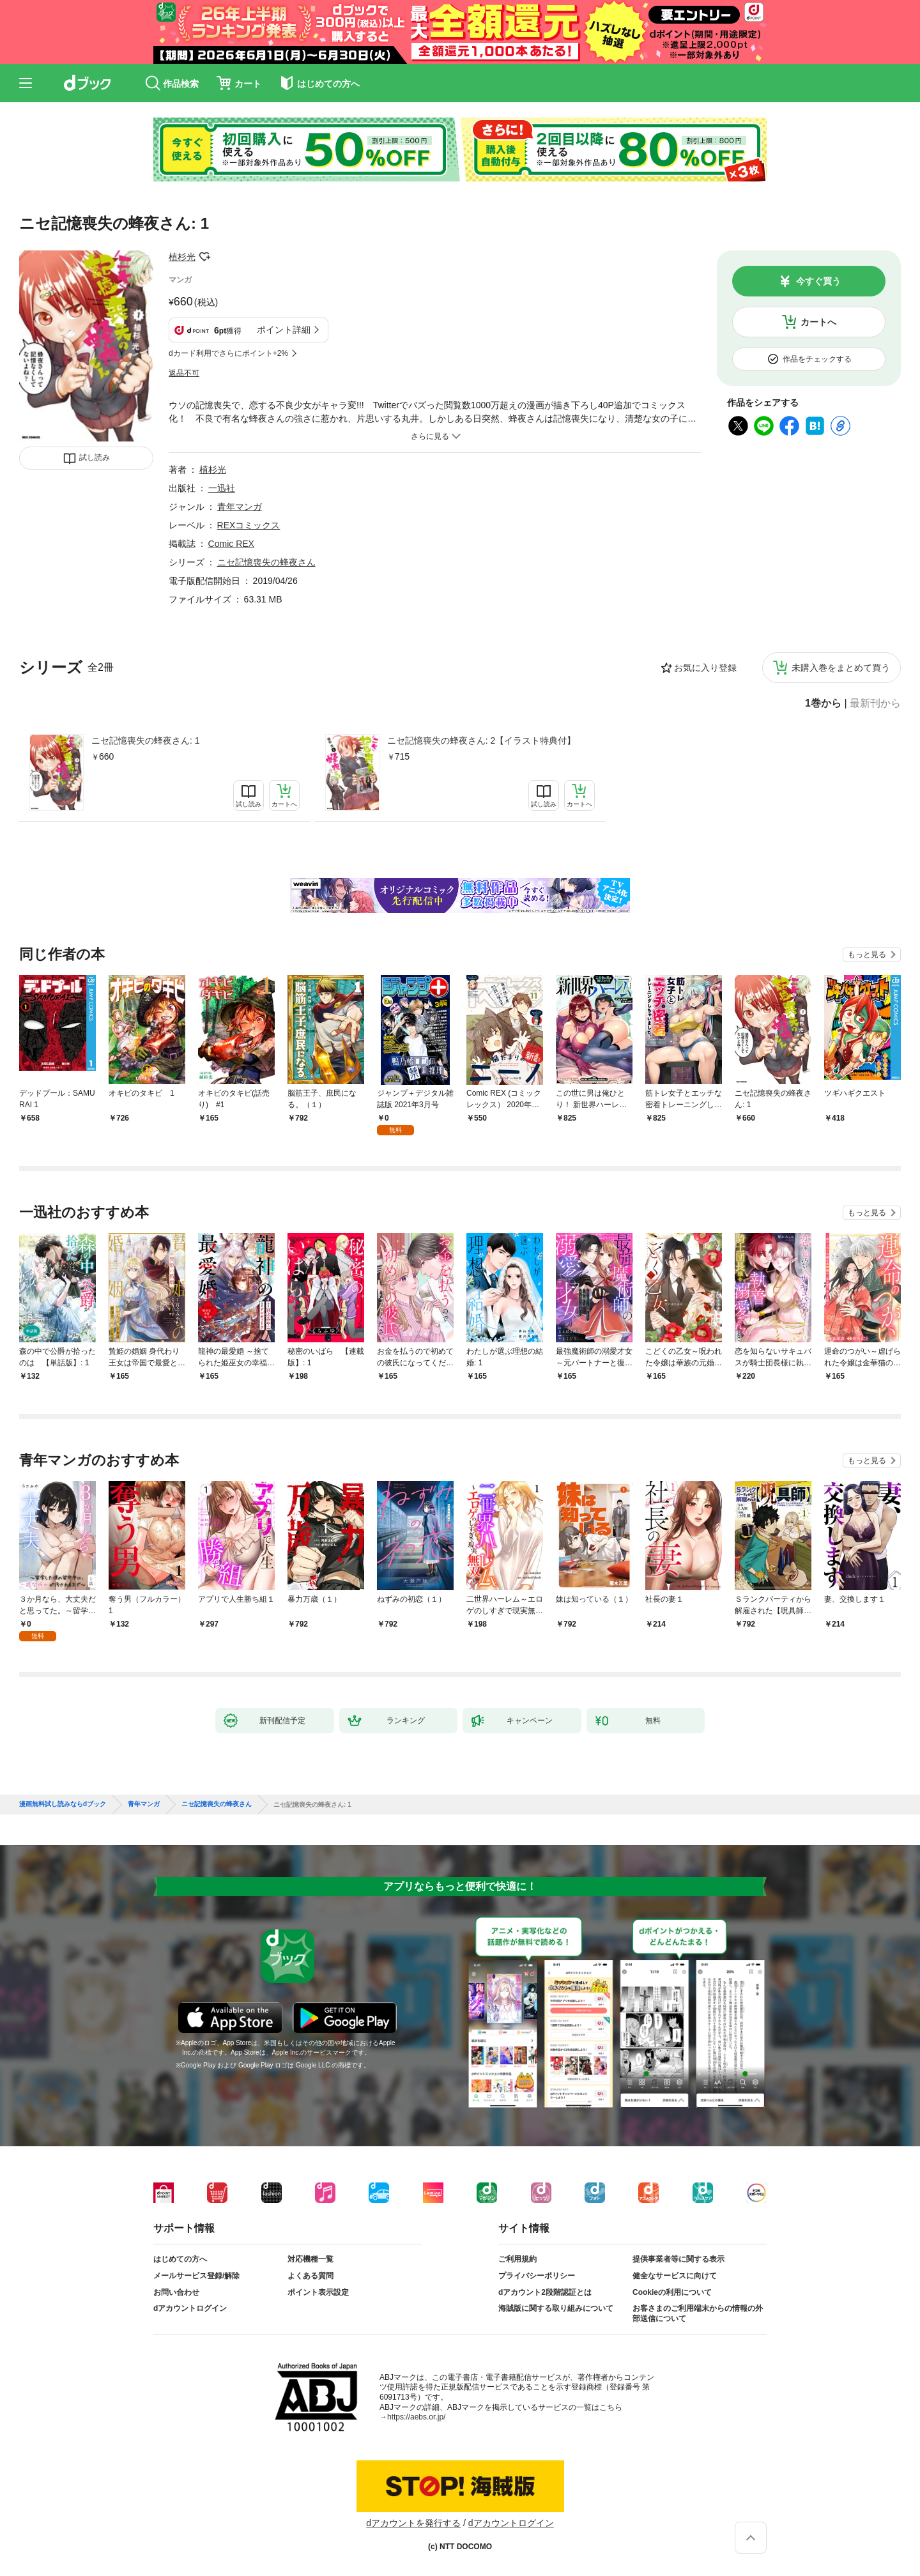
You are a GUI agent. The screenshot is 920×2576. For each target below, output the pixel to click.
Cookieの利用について (672, 2292)
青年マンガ (239, 507)
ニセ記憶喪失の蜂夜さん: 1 (145, 740)
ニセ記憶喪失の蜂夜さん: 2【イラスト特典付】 (481, 740)
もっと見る (867, 954)
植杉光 (182, 257)
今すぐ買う (818, 281)
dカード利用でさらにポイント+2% (228, 353)
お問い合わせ (176, 2292)
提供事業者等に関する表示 (678, 2259)
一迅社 (221, 488)
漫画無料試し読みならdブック (62, 1804)
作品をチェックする (817, 359)
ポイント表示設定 (318, 2292)
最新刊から (875, 703)
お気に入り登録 (705, 668)
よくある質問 (311, 2275)
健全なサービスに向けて (674, 2275)
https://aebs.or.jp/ (416, 2416)
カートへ (818, 322)
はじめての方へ (180, 2259)
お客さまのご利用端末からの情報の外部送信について (697, 2313)
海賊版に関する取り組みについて (555, 2308)
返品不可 (184, 373)
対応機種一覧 (311, 2259)
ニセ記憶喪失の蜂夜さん (266, 562)
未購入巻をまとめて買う (841, 668)
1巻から (823, 703)
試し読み (94, 457)
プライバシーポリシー (536, 2275)
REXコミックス (248, 525)
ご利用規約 (517, 2259)
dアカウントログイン (190, 2308)
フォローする (204, 256)
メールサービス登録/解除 (196, 2275)
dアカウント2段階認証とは (545, 2292)
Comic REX (231, 544)
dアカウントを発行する (413, 2523)
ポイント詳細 (283, 330)
